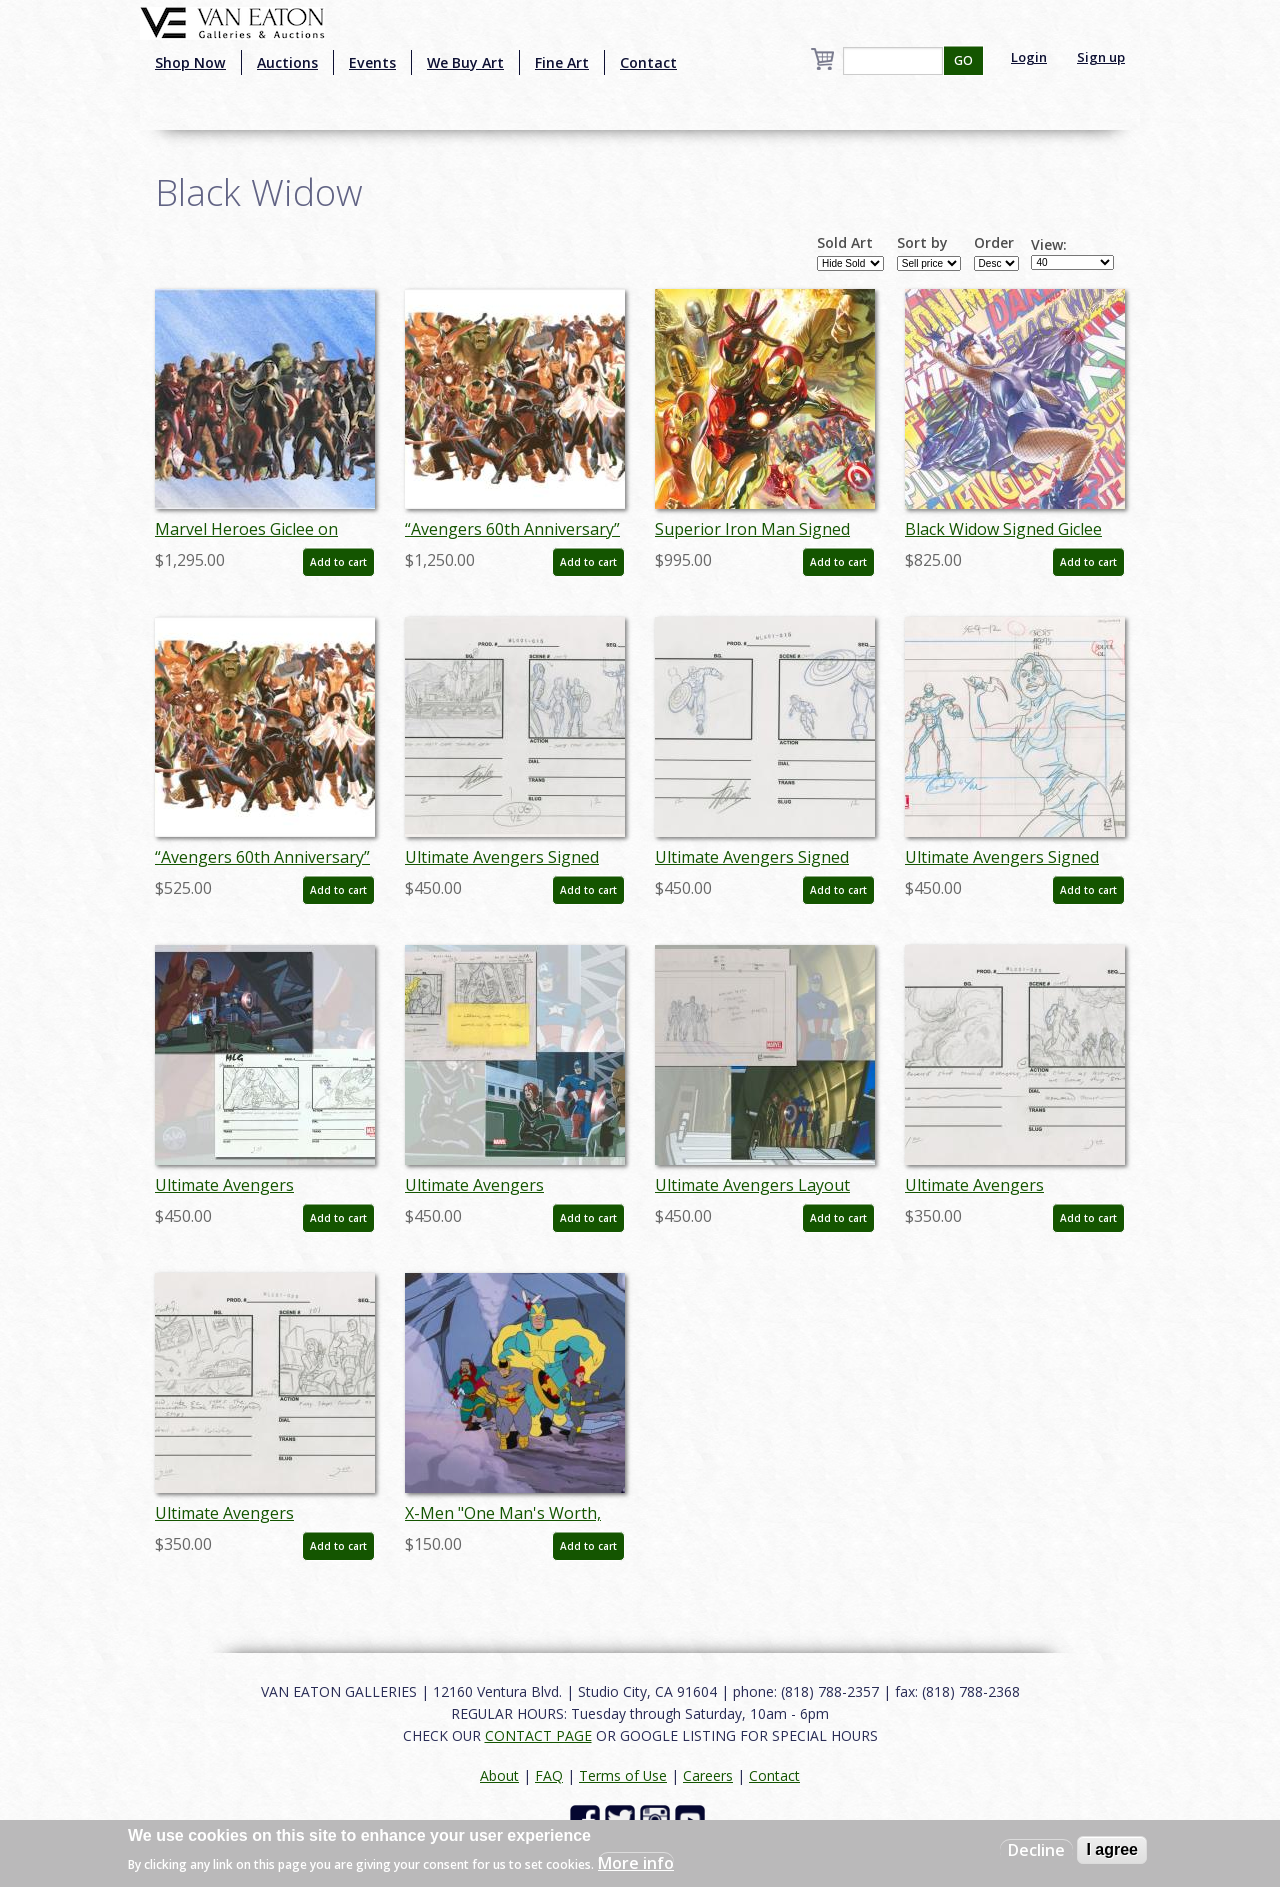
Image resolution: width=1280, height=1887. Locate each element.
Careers (708, 1775)
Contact (648, 62)
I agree (1112, 1849)
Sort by (922, 243)
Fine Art (562, 62)
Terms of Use (623, 1775)
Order (994, 243)
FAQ (549, 1775)
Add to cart (338, 562)
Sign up (1101, 57)
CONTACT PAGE (538, 1735)
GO (963, 60)
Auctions (287, 62)
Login (1029, 57)
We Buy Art (465, 62)
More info (636, 1863)
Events (372, 62)
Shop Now (190, 62)
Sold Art (845, 243)
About (499, 1775)
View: (1049, 245)
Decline (1036, 1850)
